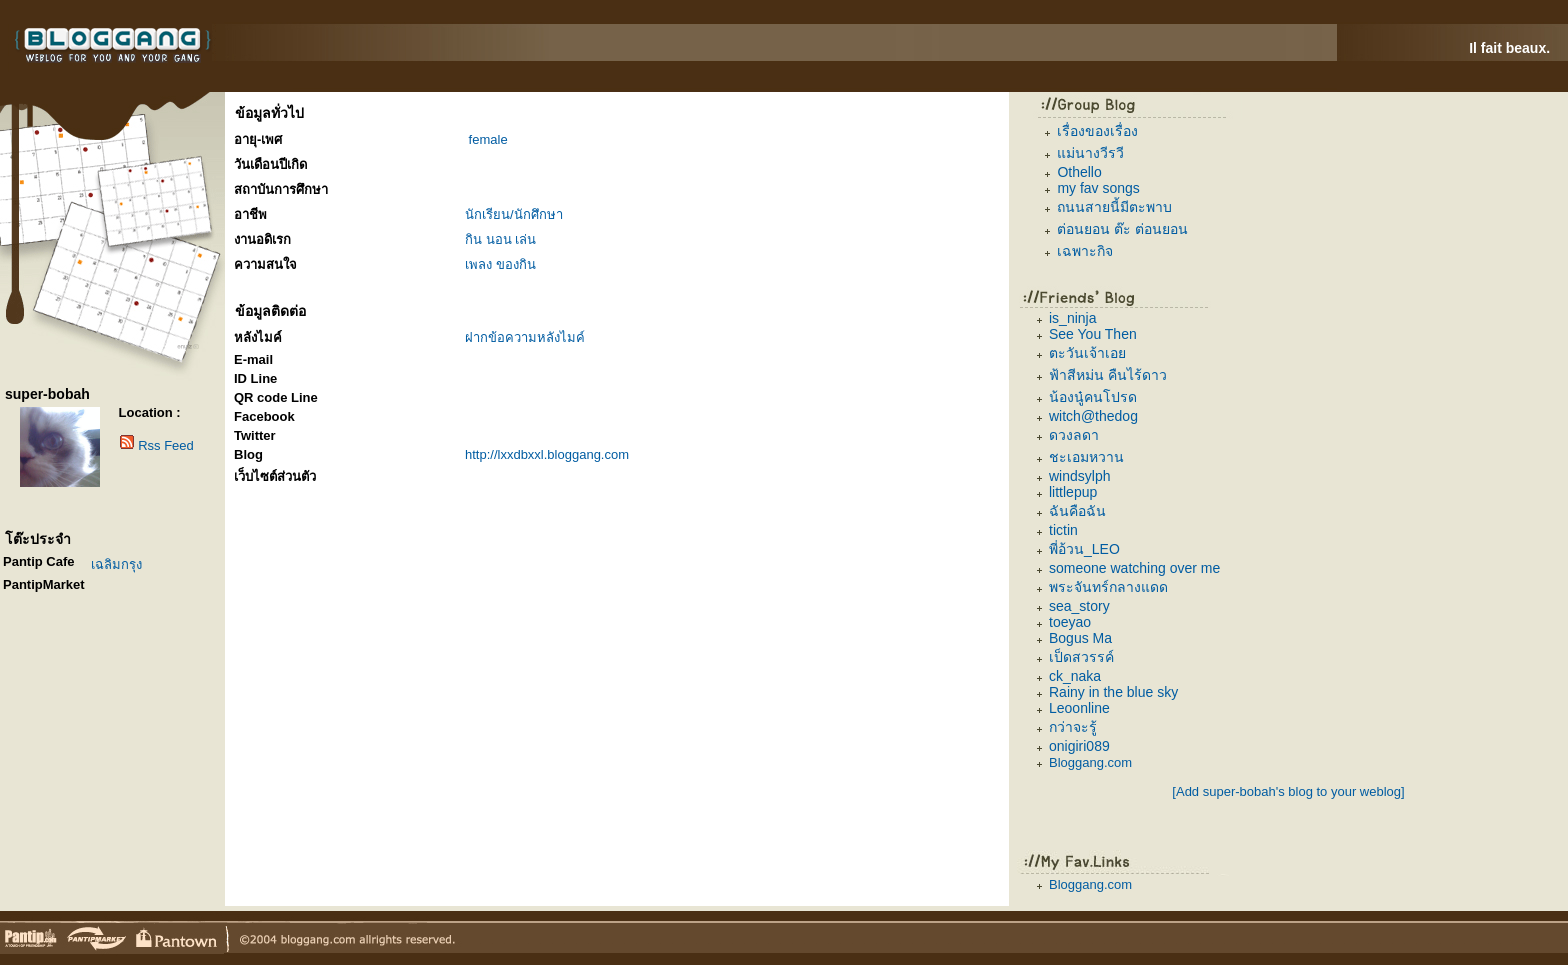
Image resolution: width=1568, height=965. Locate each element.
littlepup (1073, 492)
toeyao (1070, 622)
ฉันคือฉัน (1077, 511)
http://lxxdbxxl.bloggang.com (547, 454)
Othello (1079, 172)
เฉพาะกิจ (1085, 251)
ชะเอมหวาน (1086, 457)
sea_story (1079, 606)
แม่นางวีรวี (1090, 153)
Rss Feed (166, 445)
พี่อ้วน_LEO (1084, 549)
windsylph (1079, 476)
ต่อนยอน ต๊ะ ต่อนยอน (1122, 229)
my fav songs (1098, 188)
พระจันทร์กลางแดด (1108, 587)
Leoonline (1079, 708)
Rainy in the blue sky (1113, 692)
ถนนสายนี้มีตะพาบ (1114, 207)
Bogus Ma (1080, 638)
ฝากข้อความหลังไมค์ (525, 337)
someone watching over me (1134, 568)
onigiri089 (1079, 746)
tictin (1063, 530)
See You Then (1093, 334)
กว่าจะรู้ (1073, 727)
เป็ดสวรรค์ (1081, 657)
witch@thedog (1093, 416)
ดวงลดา (1074, 435)
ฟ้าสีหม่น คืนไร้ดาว (1108, 375)
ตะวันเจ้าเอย (1087, 353)
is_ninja (1072, 318)
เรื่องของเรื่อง (1097, 131)
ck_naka (1075, 676)
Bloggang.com (1090, 762)
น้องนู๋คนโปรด (1093, 397)
